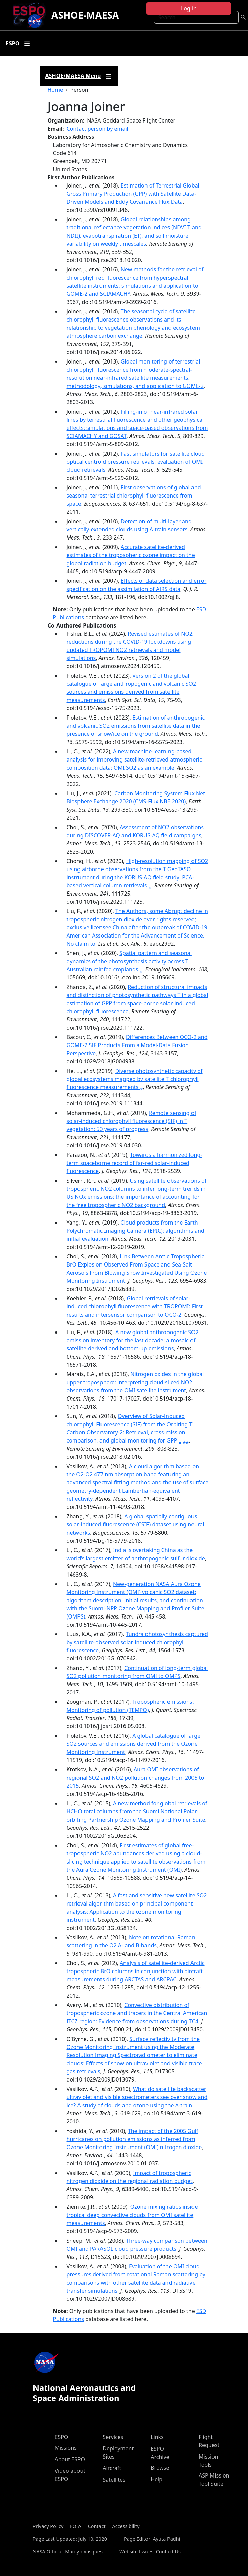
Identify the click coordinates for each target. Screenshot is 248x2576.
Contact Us (168, 2551)
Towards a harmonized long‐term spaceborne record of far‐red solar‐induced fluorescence (134, 1163)
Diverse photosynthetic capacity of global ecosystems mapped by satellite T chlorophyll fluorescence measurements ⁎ (135, 1079)
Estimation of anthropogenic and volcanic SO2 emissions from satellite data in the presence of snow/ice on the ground (136, 725)
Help (156, 2479)
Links (157, 2437)
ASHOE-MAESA (85, 14)
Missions (66, 2447)
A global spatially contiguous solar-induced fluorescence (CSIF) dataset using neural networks (135, 1524)
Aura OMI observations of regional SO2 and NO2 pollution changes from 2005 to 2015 (135, 1777)
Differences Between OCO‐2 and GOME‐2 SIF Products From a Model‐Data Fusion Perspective (137, 1045)
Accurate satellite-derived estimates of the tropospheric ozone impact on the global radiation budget (131, 555)
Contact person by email (97, 128)
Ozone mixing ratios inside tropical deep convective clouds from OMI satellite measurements (132, 2215)
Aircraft (112, 2468)
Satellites (114, 2479)
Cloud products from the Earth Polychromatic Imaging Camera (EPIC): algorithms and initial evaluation (135, 1230)
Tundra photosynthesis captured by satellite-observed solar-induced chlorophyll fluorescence (137, 1642)
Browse (160, 2467)
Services (113, 2437)
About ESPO (70, 2459)
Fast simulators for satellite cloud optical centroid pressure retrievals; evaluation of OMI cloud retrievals (136, 462)
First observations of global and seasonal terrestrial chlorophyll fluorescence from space (134, 495)
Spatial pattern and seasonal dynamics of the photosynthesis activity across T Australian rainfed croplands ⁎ (129, 961)
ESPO (61, 2437)
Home (55, 89)
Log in (189, 8)
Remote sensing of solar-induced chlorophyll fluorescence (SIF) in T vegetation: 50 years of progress (131, 1121)
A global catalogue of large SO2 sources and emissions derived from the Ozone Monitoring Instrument (134, 1744)
